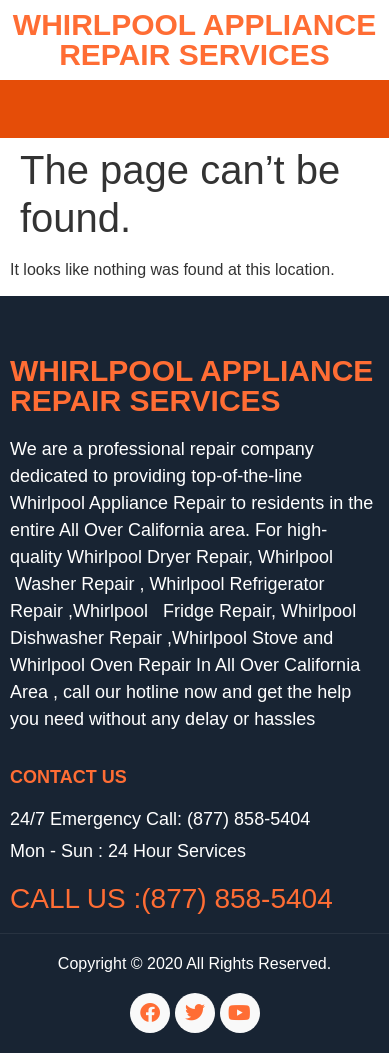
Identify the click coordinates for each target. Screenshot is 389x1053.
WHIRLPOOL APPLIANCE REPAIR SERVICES (194, 39)
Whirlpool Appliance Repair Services (191, 385)
